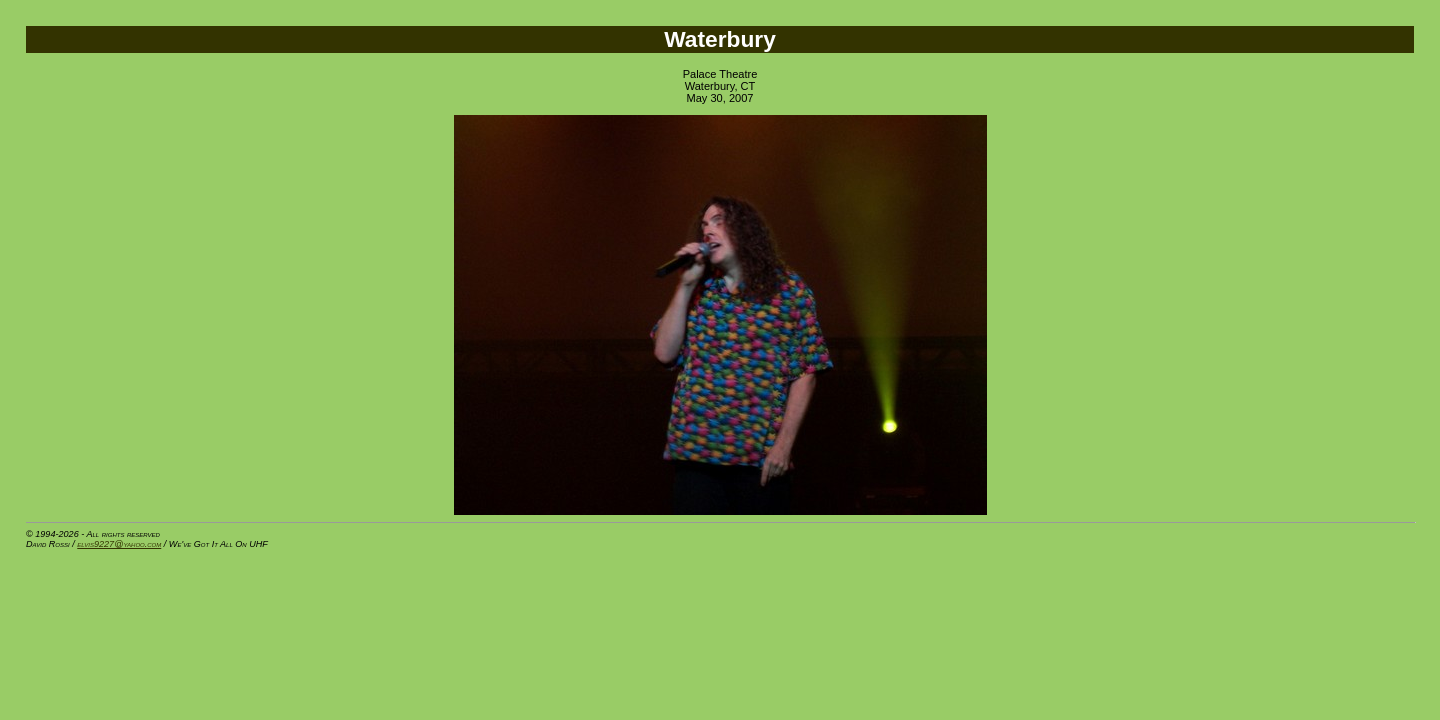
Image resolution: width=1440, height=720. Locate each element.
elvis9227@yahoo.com (119, 544)
